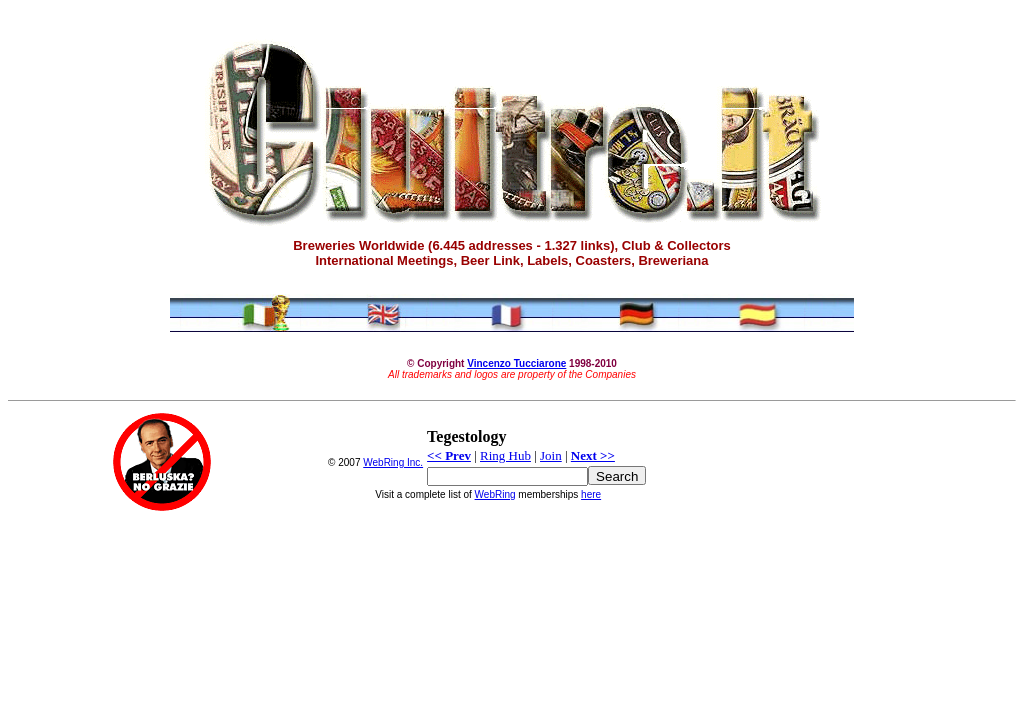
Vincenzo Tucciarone (516, 363)
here (591, 494)
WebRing (495, 494)
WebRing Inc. (393, 462)
